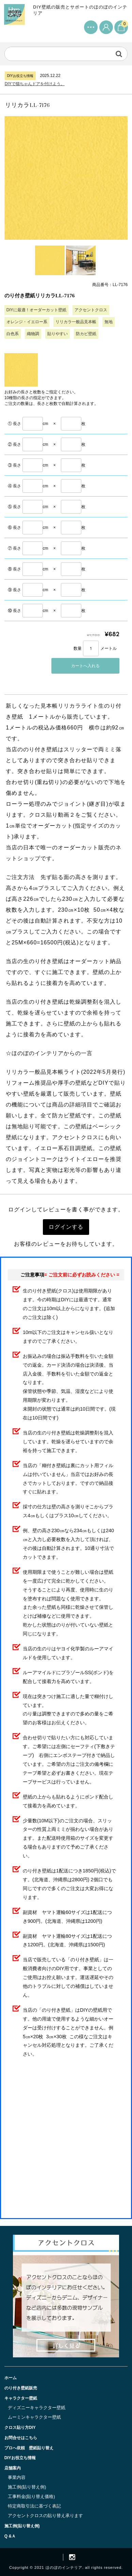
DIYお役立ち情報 (20, 2457)
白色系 (12, 333)
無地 (108, 321)
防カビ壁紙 (86, 333)
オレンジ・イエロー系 (26, 321)
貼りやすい (57, 333)
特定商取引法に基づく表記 (34, 2506)
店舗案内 (12, 2468)
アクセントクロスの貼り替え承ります (45, 2515)
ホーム (10, 2377)
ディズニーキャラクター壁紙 (36, 2407)
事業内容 (17, 2477)
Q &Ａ (10, 2536)
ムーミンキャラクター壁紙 (34, 2417)
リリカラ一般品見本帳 (75, 321)
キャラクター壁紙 (20, 2398)
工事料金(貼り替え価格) (31, 2496)
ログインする (66, 1227)
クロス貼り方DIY (20, 2427)
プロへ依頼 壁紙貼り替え (28, 2448)
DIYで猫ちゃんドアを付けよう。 (35, 83)
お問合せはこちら (20, 2437)
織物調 (33, 333)
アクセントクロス (91, 310)
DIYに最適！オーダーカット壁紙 (36, 310)
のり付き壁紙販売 (20, 2388)
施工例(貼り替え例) (27, 2486)
